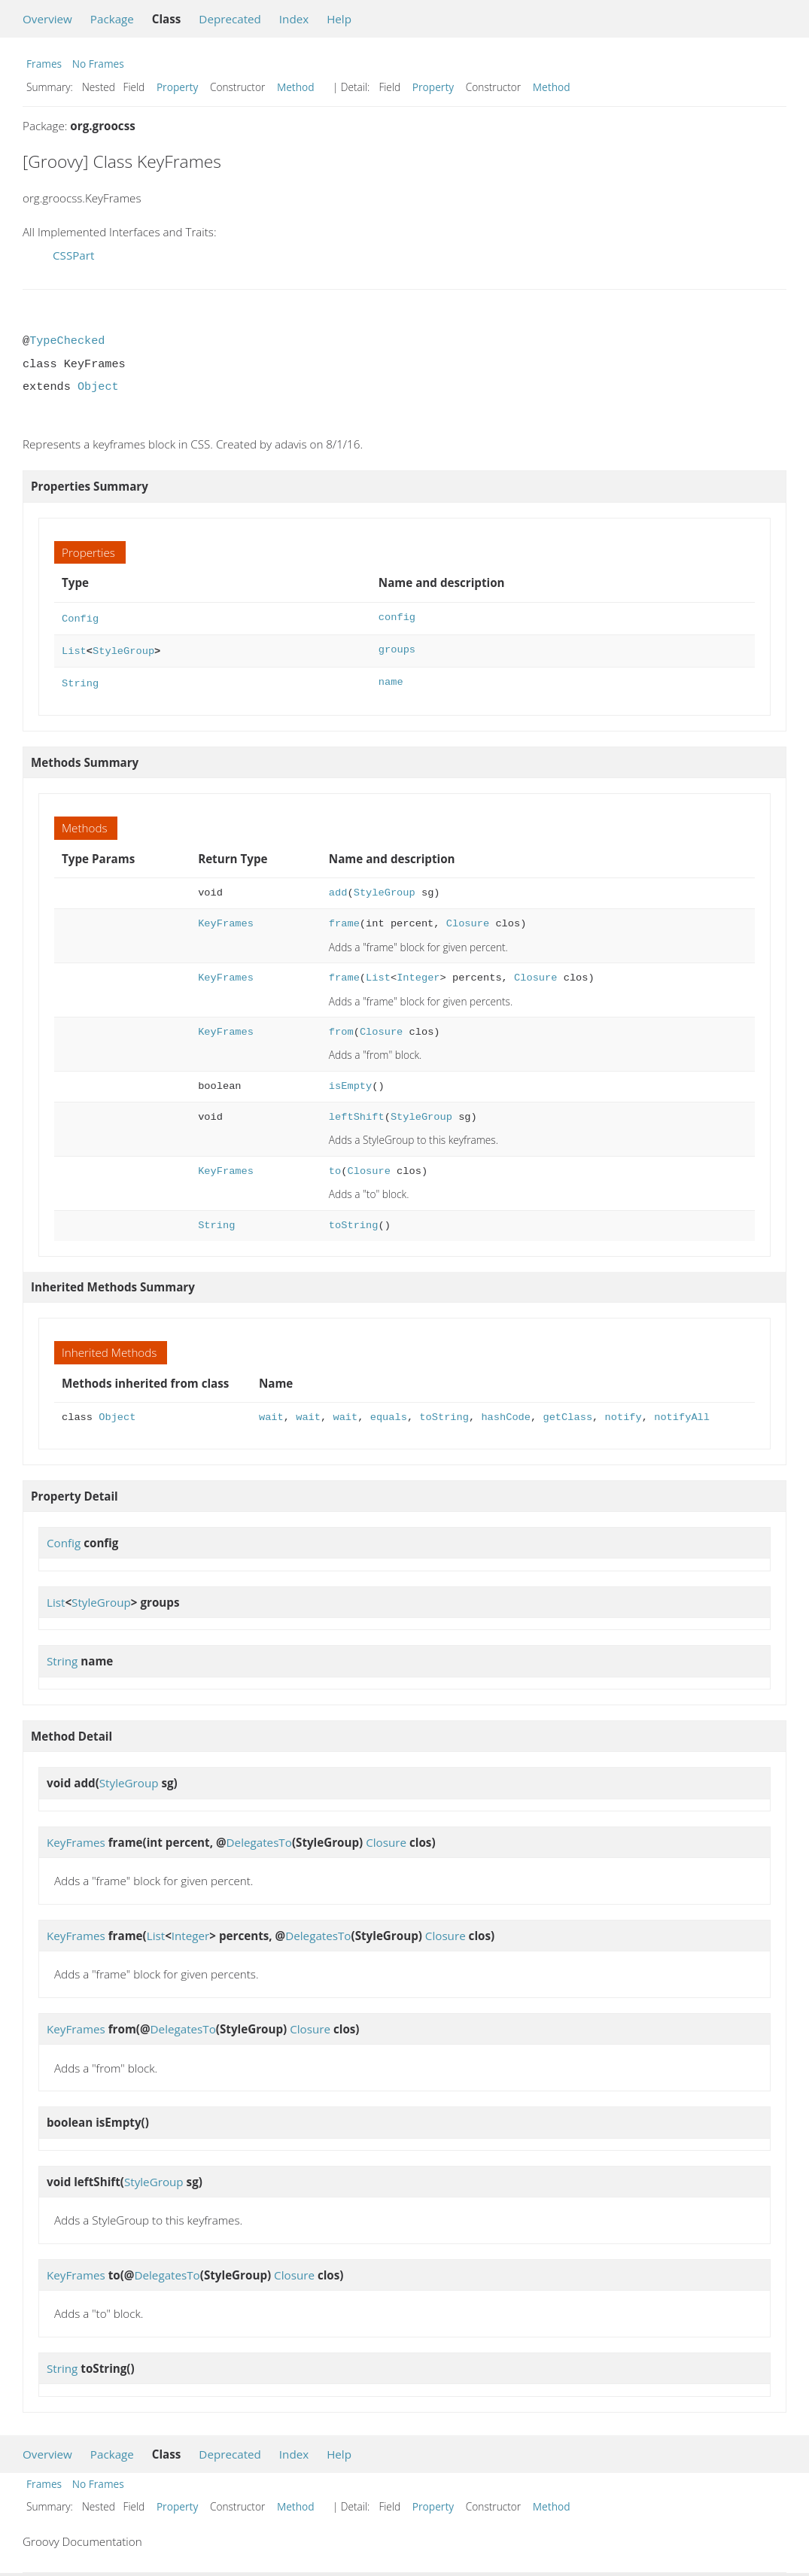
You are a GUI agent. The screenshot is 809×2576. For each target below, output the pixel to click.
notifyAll (682, 1413)
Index (294, 18)
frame (344, 919)
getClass (567, 1413)
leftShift (357, 1113)
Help (339, 18)
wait (271, 1413)
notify (622, 1413)
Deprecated (230, 18)
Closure (467, 919)
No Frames (98, 63)
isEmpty (350, 1082)
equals (388, 1413)
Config (80, 617)
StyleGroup (123, 648)
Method (296, 87)
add (338, 888)
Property (177, 87)
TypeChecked (67, 340)
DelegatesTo (259, 1837)
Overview (47, 18)
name (391, 679)
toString (354, 1221)
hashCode (506, 1413)
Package (112, 18)
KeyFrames (226, 919)
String (80, 679)
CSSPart (73, 255)
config (397, 617)
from (341, 1027)
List (74, 648)
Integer (418, 973)
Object (98, 386)
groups (397, 648)
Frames (44, 63)
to (335, 1167)
